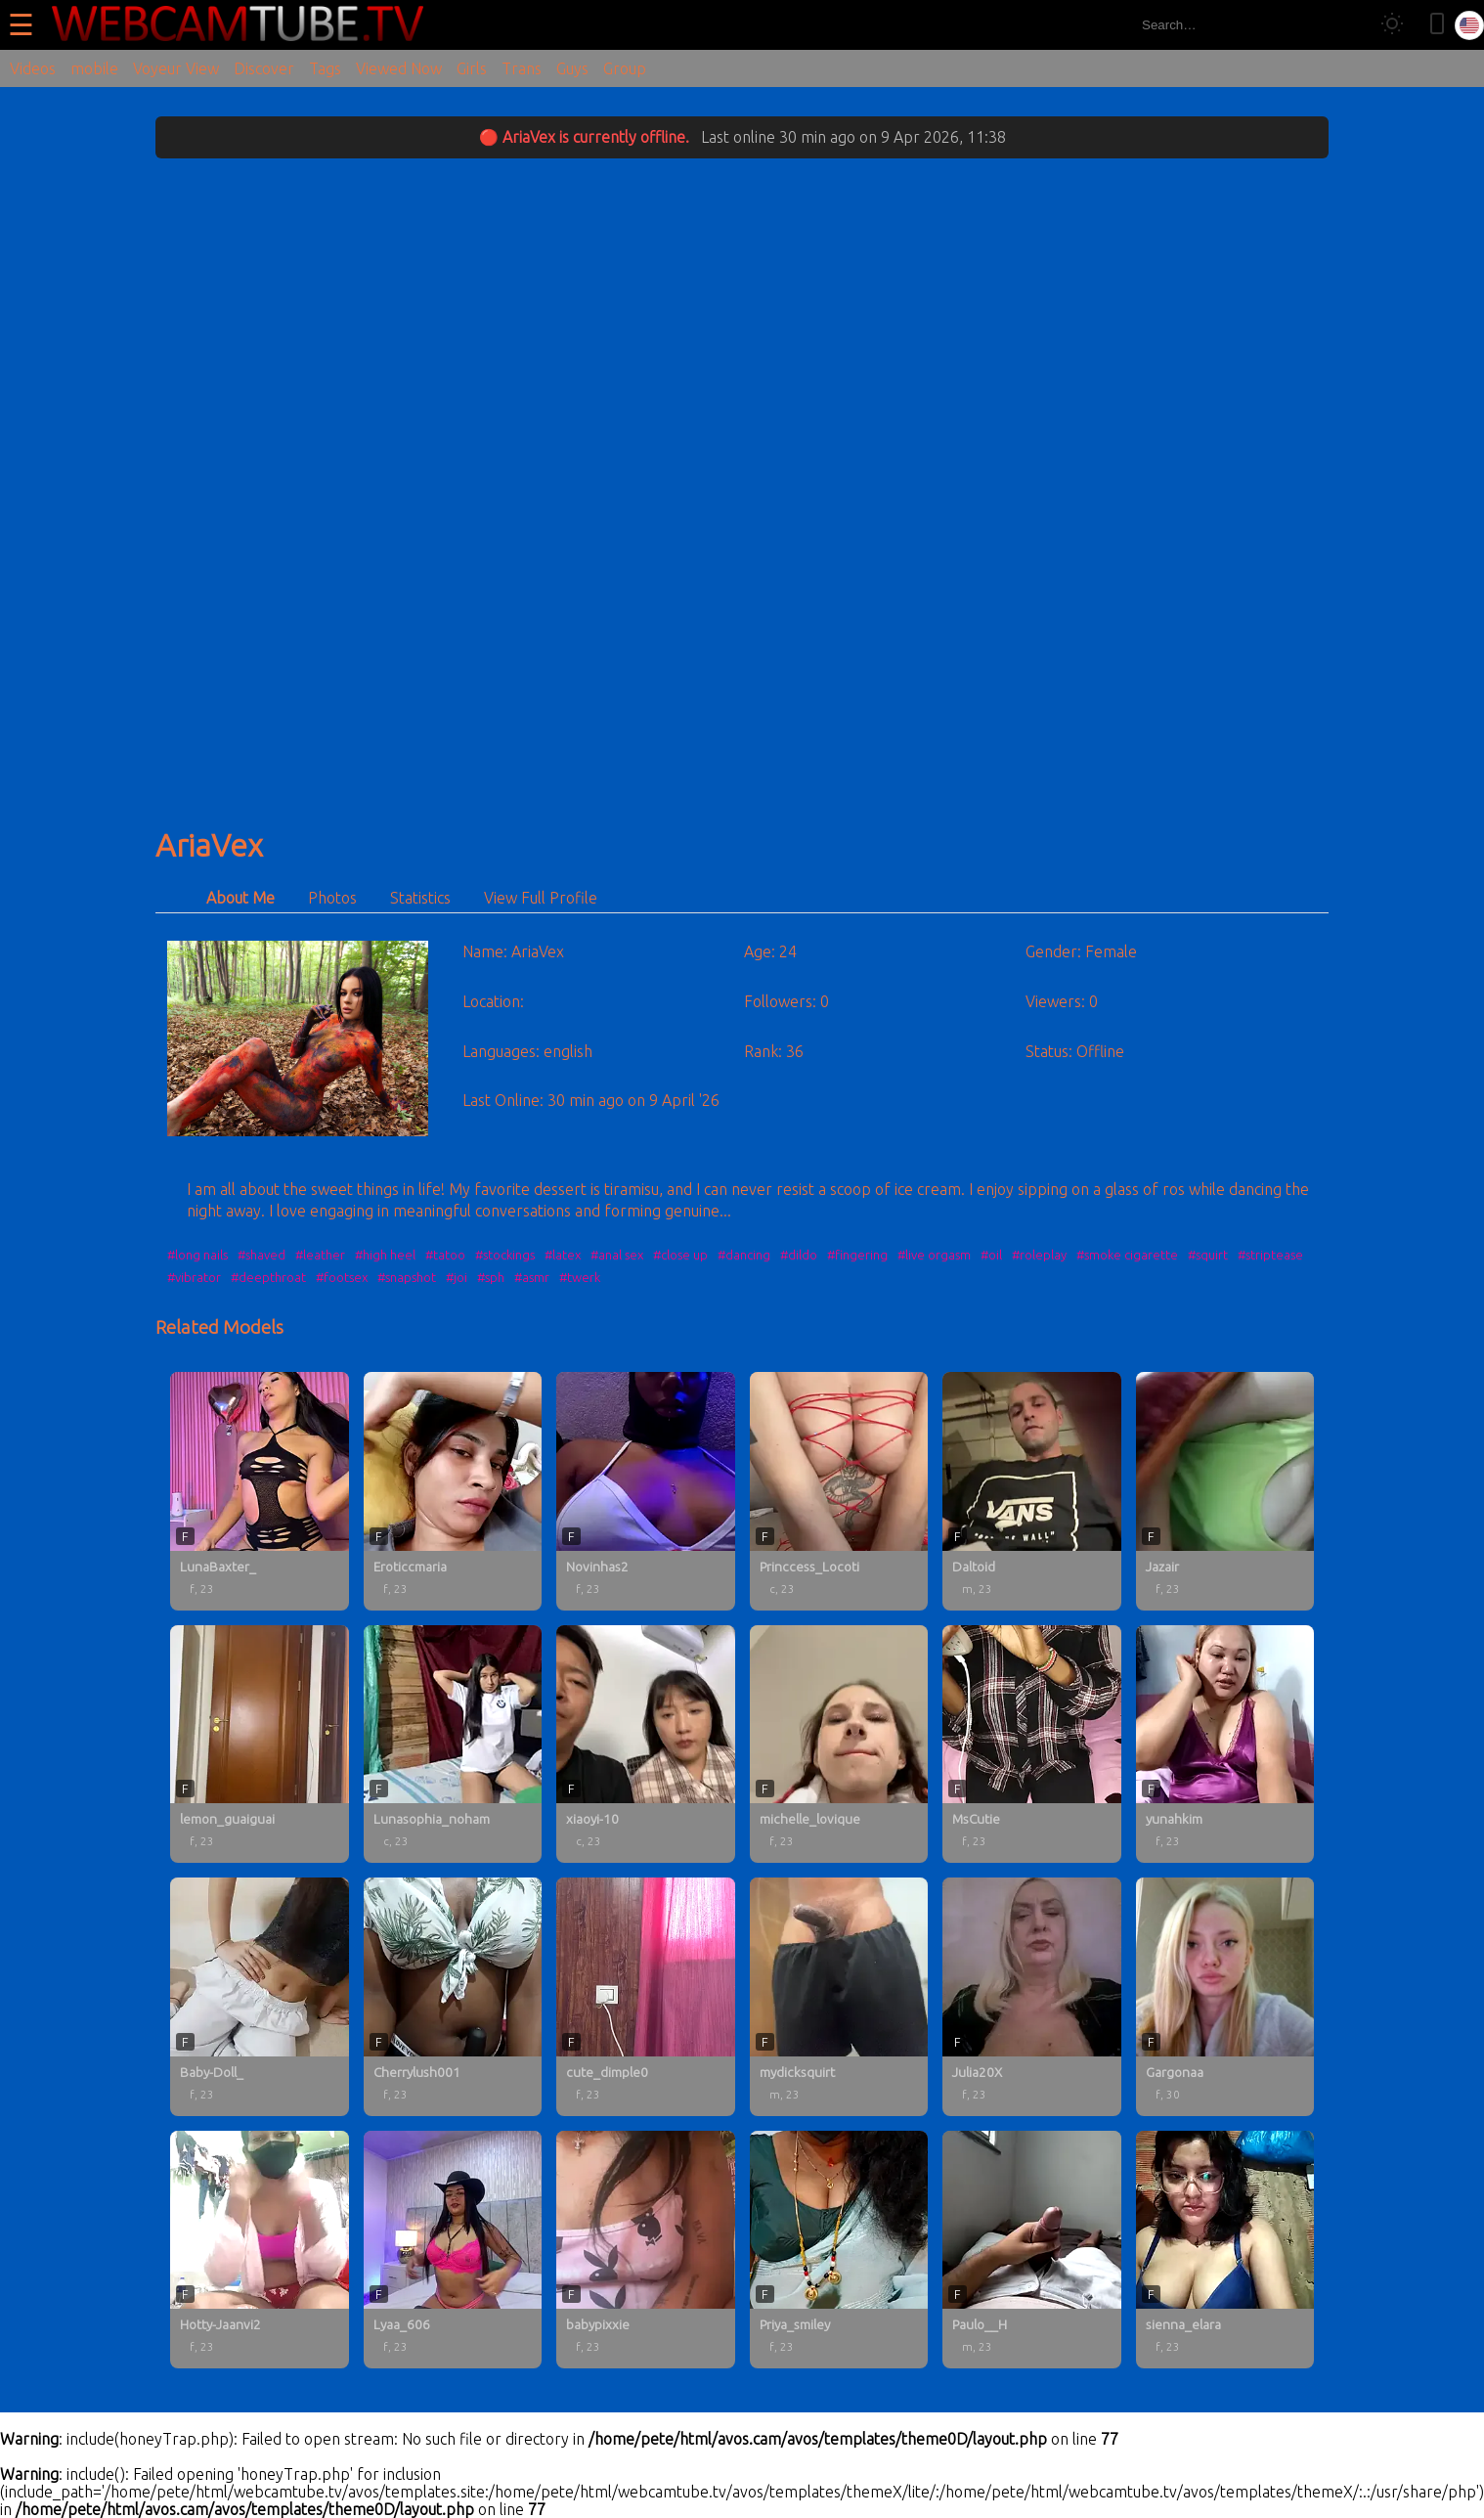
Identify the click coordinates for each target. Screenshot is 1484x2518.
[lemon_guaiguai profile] (259, 1744)
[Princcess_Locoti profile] (839, 1491)
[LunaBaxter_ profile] (259, 1491)
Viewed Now (399, 68)
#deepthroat (268, 1277)
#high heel (385, 1254)
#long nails (197, 1254)
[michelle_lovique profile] (839, 1744)
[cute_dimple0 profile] (645, 1996)
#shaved (261, 1254)
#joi (456, 1277)
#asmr (531, 1277)
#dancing (744, 1254)
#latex (563, 1254)
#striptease (1270, 1254)
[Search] (1346, 25)
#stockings (505, 1254)
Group (624, 68)
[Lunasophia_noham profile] (453, 1744)
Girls (472, 68)
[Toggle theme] (1392, 25)
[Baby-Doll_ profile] (259, 1996)
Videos (33, 68)
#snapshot (406, 1277)
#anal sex (616, 1254)
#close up (680, 1254)
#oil (991, 1254)
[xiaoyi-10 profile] (645, 1744)
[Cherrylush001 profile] (453, 1996)
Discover (264, 68)
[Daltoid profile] (1031, 1491)
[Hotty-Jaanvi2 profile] (259, 2250)
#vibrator (194, 1277)
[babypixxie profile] (645, 2250)
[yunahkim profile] (1225, 1744)
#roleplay (1039, 1254)
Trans (522, 68)
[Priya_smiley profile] (839, 2250)
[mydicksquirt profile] (839, 1996)
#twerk (579, 1277)
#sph (490, 1277)
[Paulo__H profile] (1031, 2250)
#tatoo (445, 1254)
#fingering (857, 1254)
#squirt (1208, 1254)
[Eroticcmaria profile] (453, 1491)
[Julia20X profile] (1031, 1996)
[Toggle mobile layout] (1437, 25)
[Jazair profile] (1225, 1491)
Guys (572, 68)
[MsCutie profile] (1031, 1744)
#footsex (342, 1277)
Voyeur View (176, 68)
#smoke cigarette (1127, 1254)
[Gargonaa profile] (1225, 1996)
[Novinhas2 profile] (645, 1491)
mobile (94, 68)
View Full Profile (540, 897)
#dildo (798, 1254)
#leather (320, 1254)
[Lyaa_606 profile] (453, 2250)
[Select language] (1469, 25)
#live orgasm (934, 1254)
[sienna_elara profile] (1225, 2250)
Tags (325, 68)
